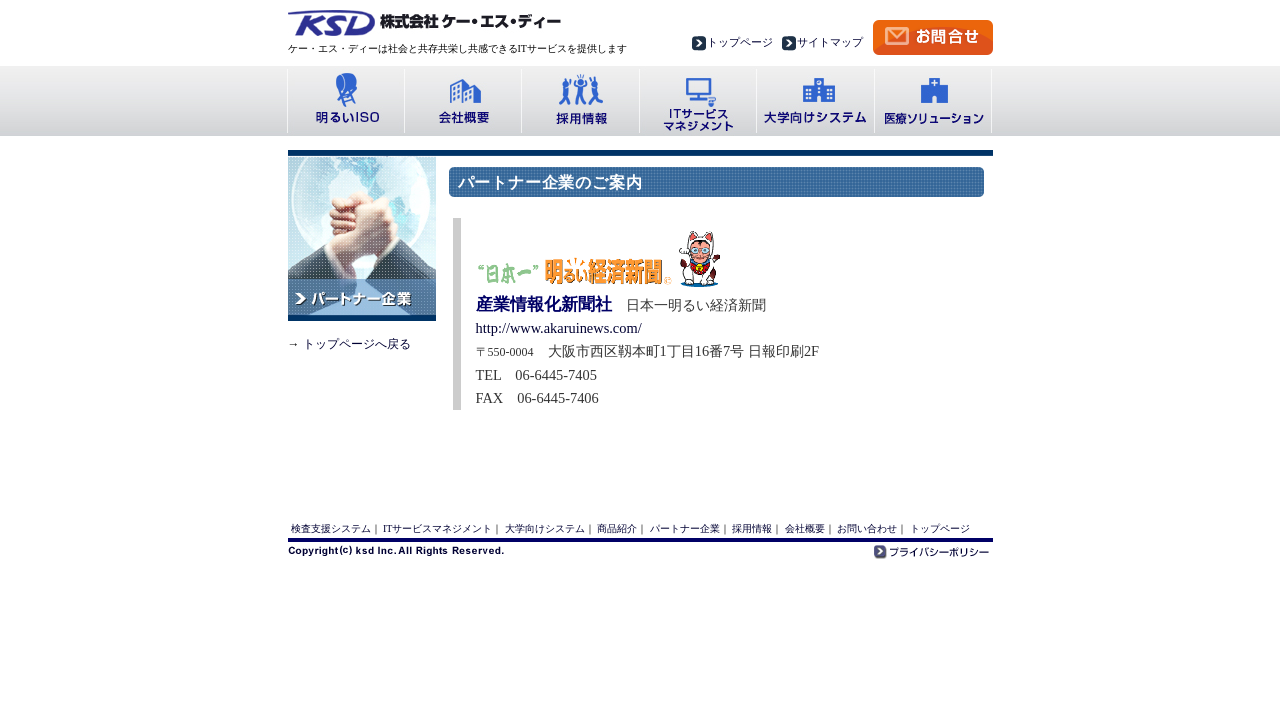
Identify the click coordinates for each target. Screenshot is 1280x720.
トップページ (740, 42)
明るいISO (345, 101)
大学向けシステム (815, 101)
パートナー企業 (685, 528)
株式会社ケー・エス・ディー (424, 23)
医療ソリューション (934, 101)
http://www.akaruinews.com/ (559, 328)
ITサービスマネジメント (437, 528)
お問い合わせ (867, 528)
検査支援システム (331, 528)
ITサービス (697, 101)
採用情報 (580, 101)
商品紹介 (617, 528)
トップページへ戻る (357, 344)
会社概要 (462, 101)
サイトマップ (830, 42)
